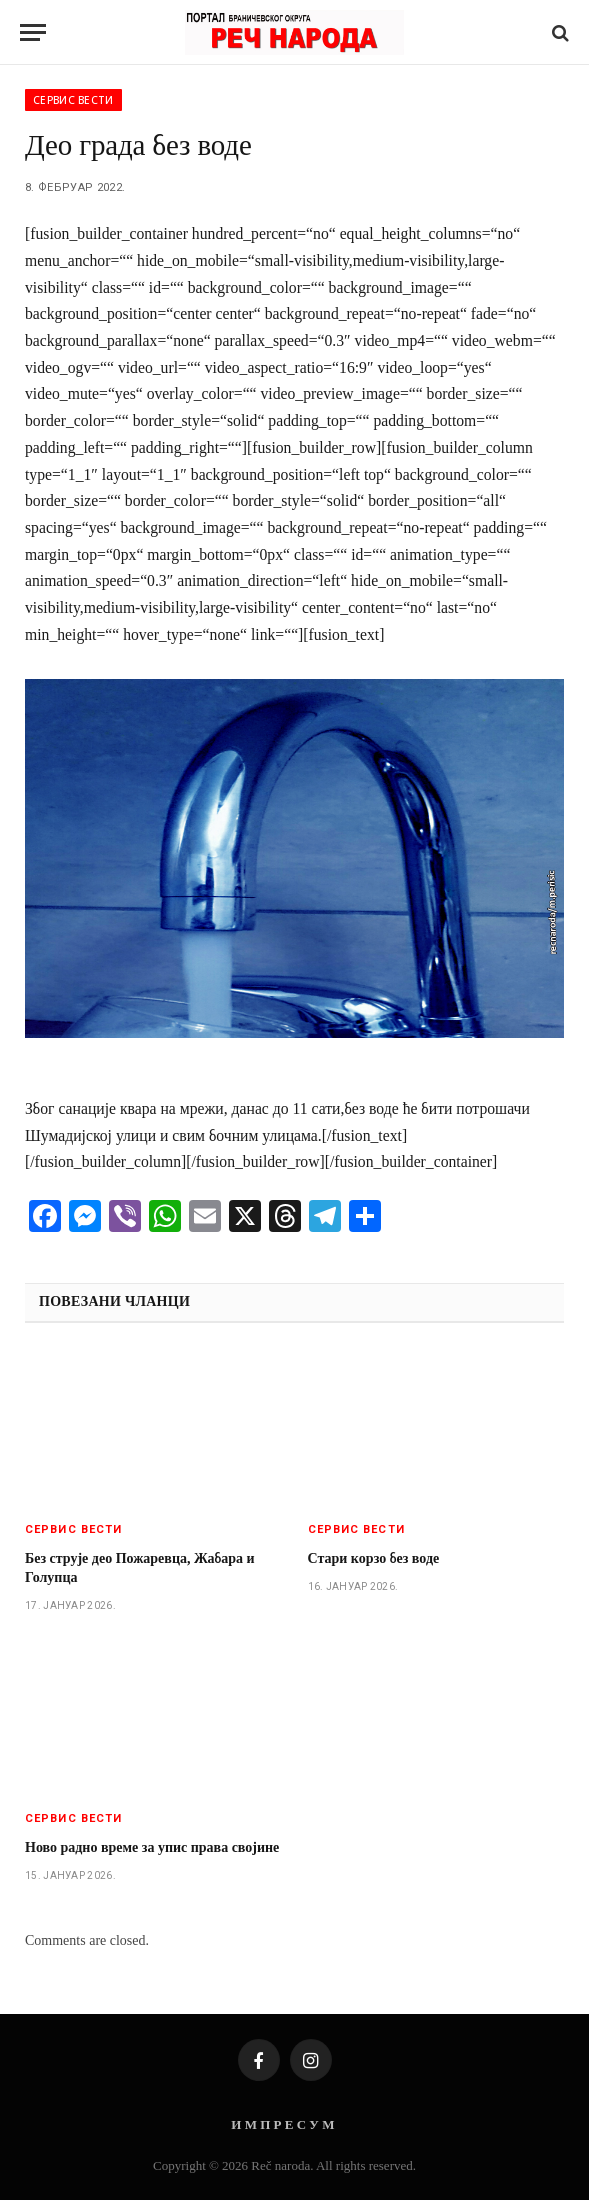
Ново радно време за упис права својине (152, 1847)
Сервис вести (73, 100)
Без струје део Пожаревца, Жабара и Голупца (140, 1568)
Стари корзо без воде (374, 1558)
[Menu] (33, 32)
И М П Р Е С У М (282, 2124)
